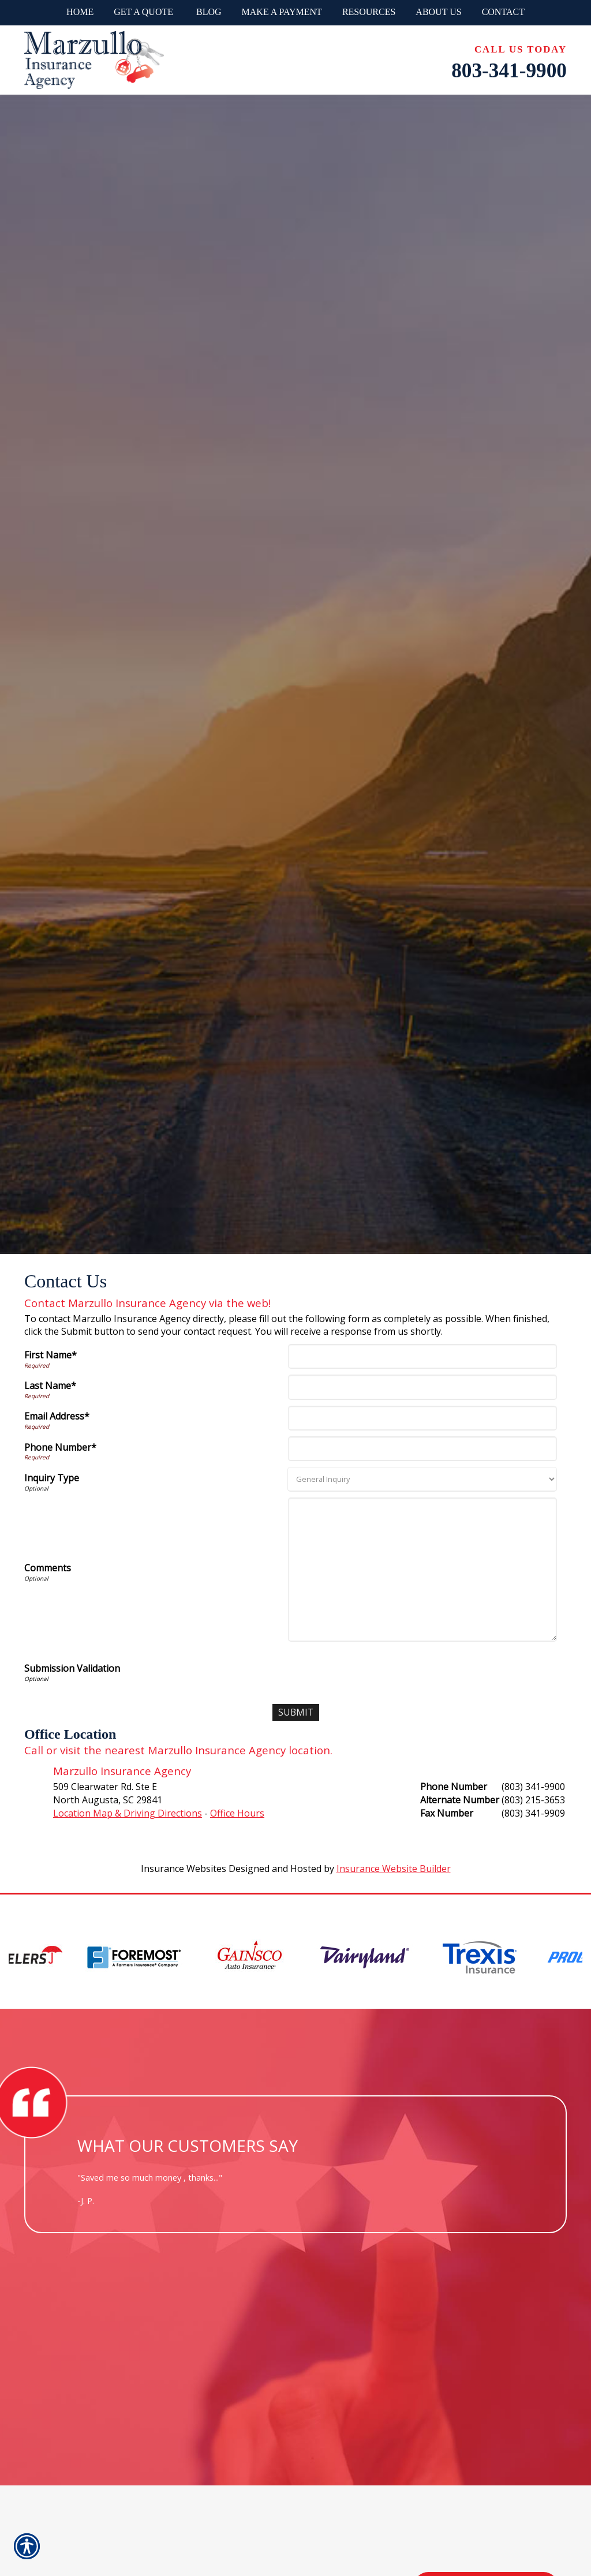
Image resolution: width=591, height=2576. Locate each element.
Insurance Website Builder (393, 1868)
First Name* (50, 1355)
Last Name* (50, 1385)
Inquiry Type (51, 1478)
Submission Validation (72, 1668)
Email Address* (56, 1416)
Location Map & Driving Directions (127, 1813)
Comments (47, 1568)
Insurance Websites (183, 1868)
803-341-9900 (509, 70)
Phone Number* (60, 1447)
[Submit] (296, 1712)
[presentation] (378, 1670)
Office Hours (237, 1813)
